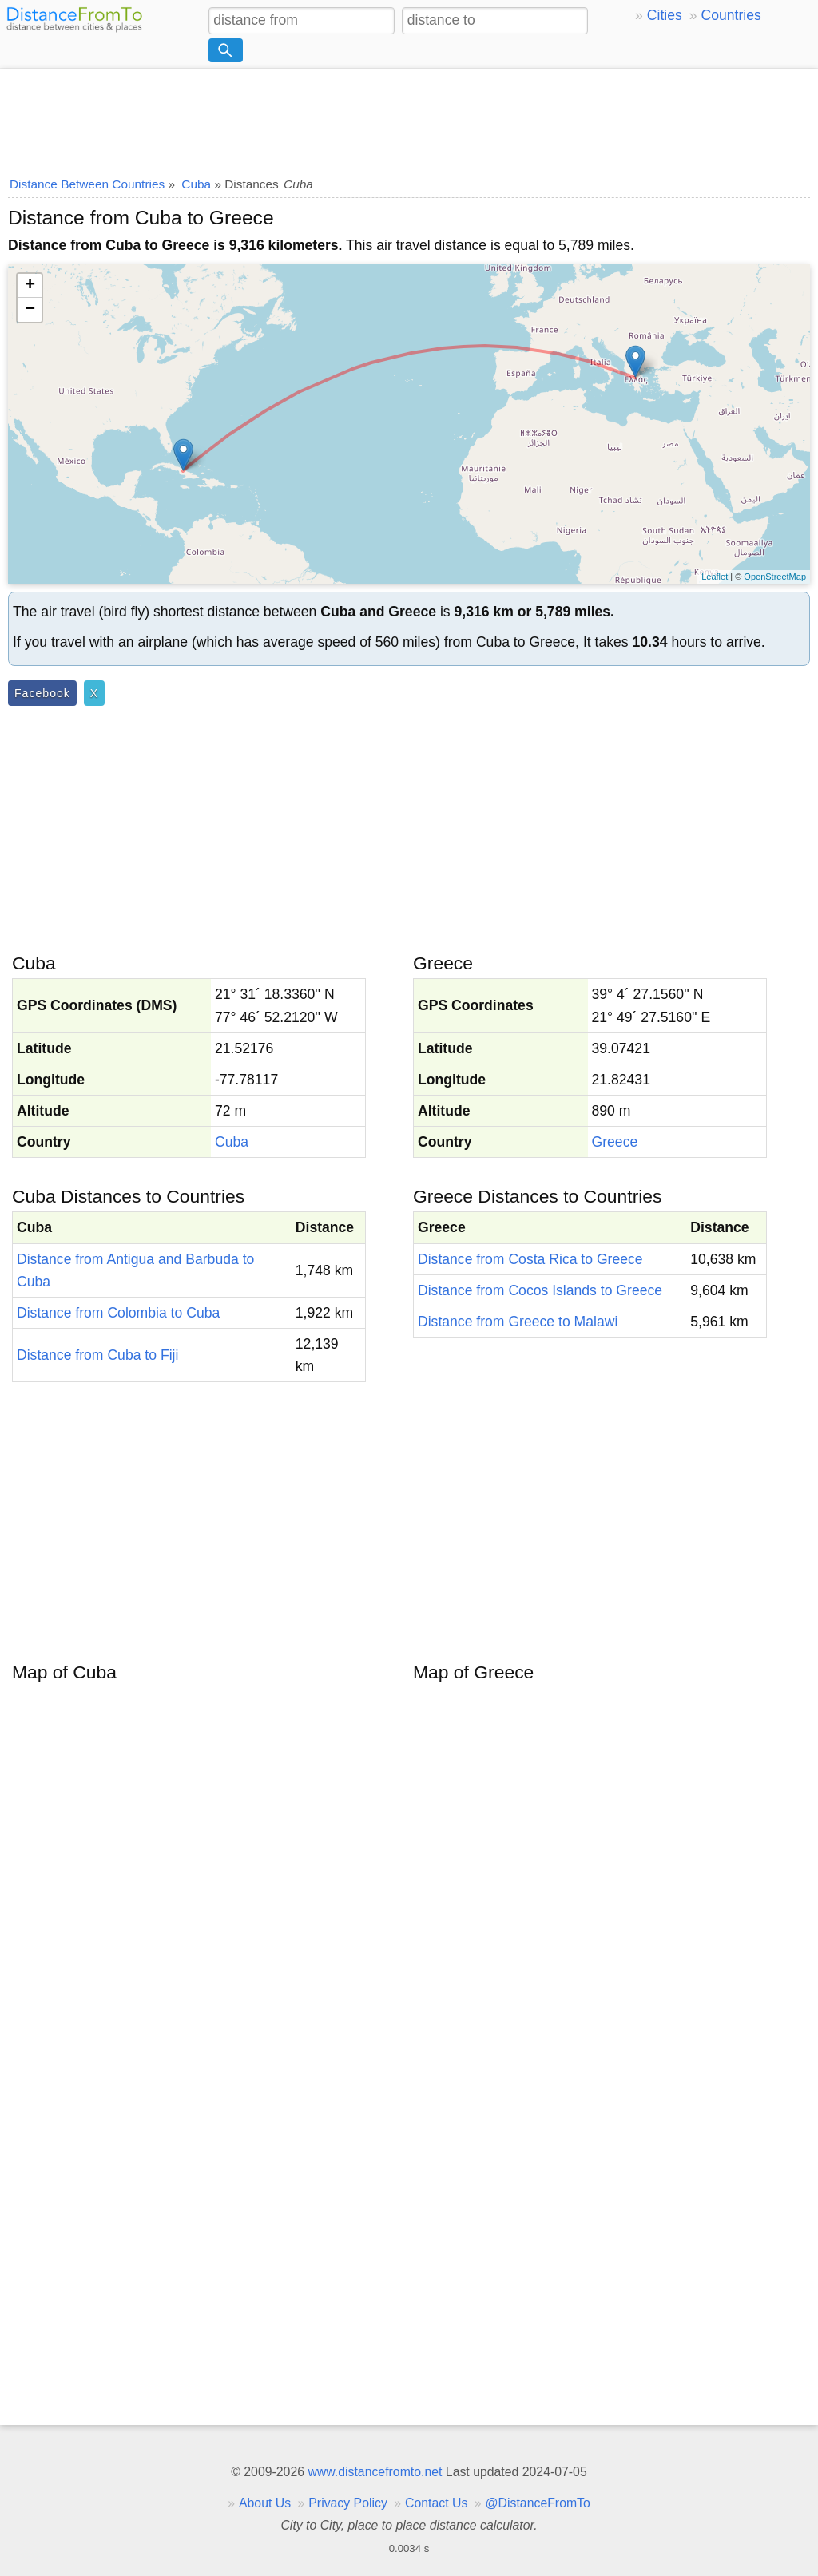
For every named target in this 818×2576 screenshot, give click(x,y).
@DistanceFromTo (538, 2503)
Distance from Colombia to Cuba (118, 1313)
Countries (730, 15)
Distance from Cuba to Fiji (97, 1355)
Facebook (42, 693)
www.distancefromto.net (375, 2472)
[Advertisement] (409, 117)
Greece (615, 1142)
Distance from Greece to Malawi (517, 1322)
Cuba (231, 1142)
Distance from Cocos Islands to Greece (540, 1290)
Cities (664, 15)
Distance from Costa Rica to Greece (530, 1259)
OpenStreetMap (775, 576)
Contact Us (436, 2503)
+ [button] (30, 286)
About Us (265, 2503)
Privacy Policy (347, 2503)
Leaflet (714, 576)
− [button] (30, 310)
